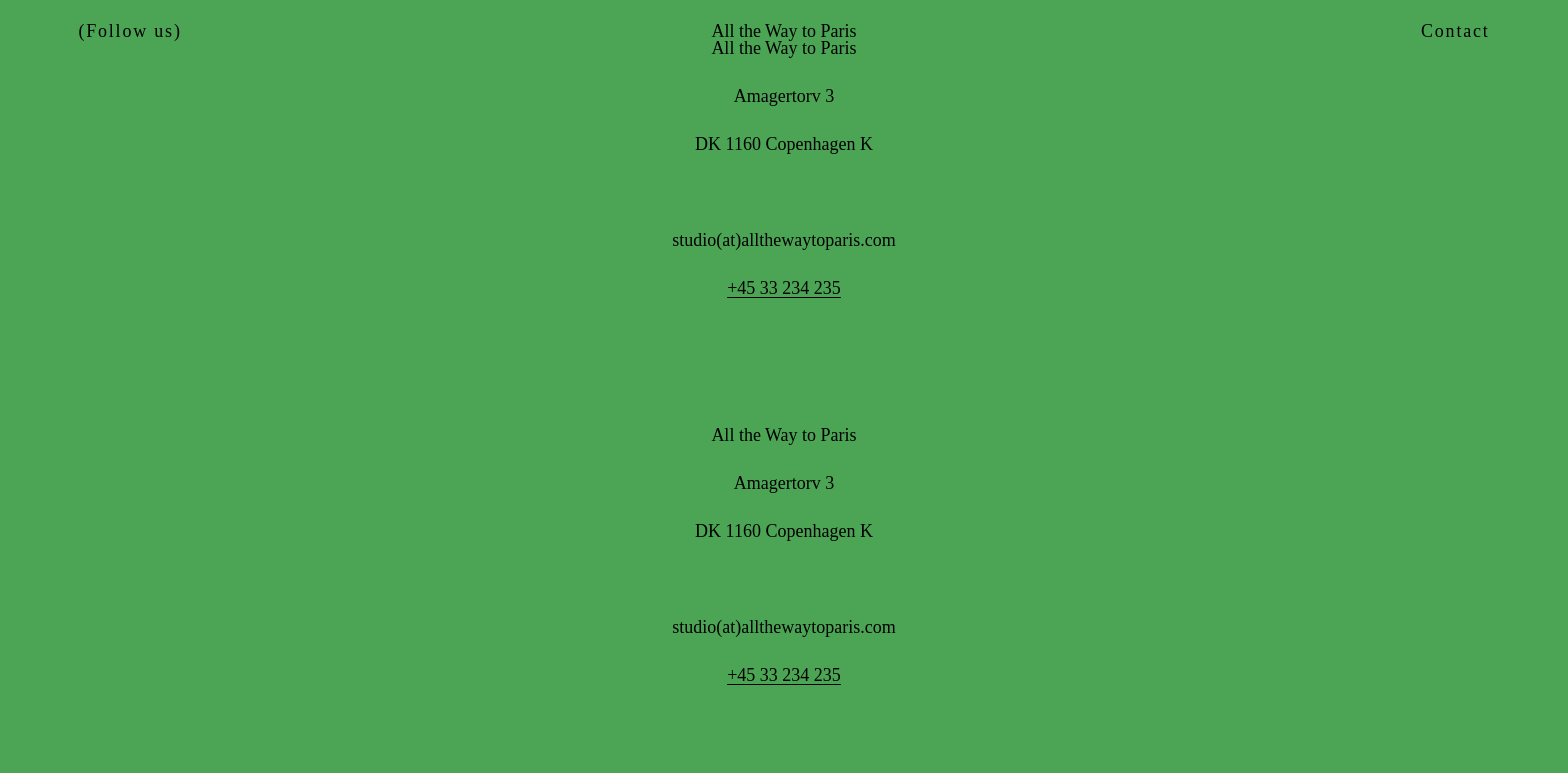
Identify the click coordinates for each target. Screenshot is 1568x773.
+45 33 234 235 (784, 288)
